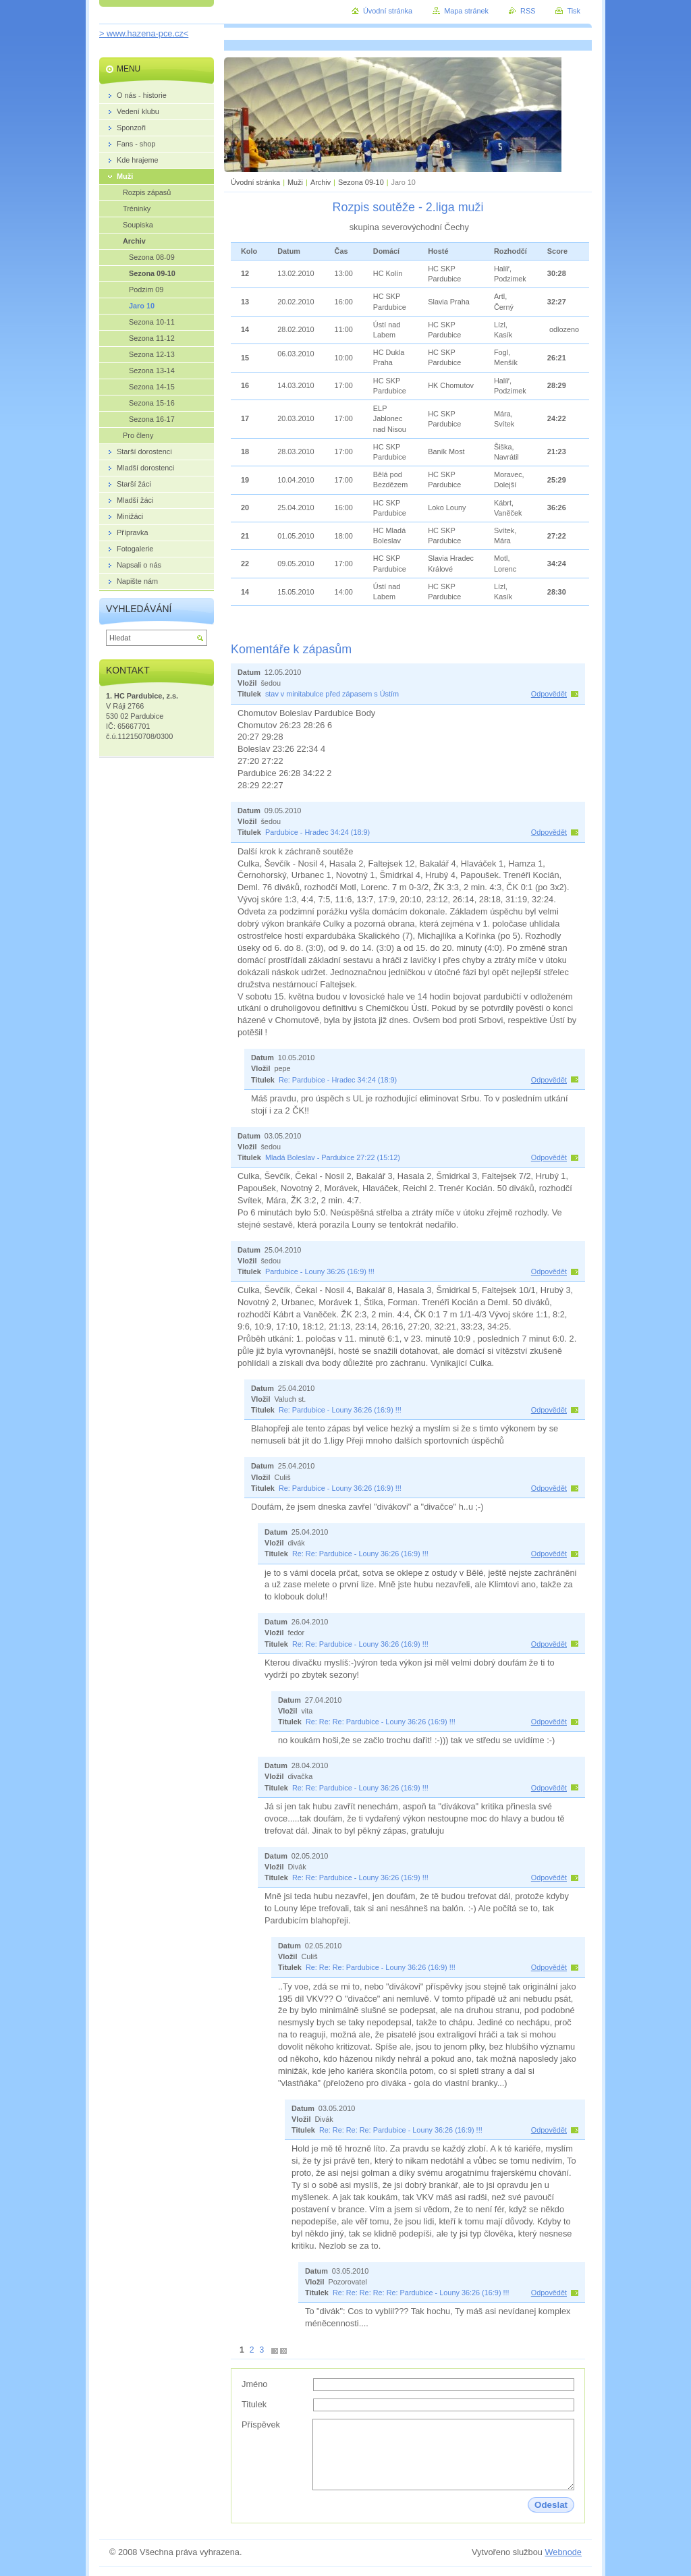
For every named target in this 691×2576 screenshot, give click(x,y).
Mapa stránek (466, 11)
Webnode (563, 2552)
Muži (296, 182)
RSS (527, 11)
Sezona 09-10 (361, 182)
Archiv (320, 182)
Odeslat (551, 2505)
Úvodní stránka (255, 182)
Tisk (573, 11)
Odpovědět (549, 694)
